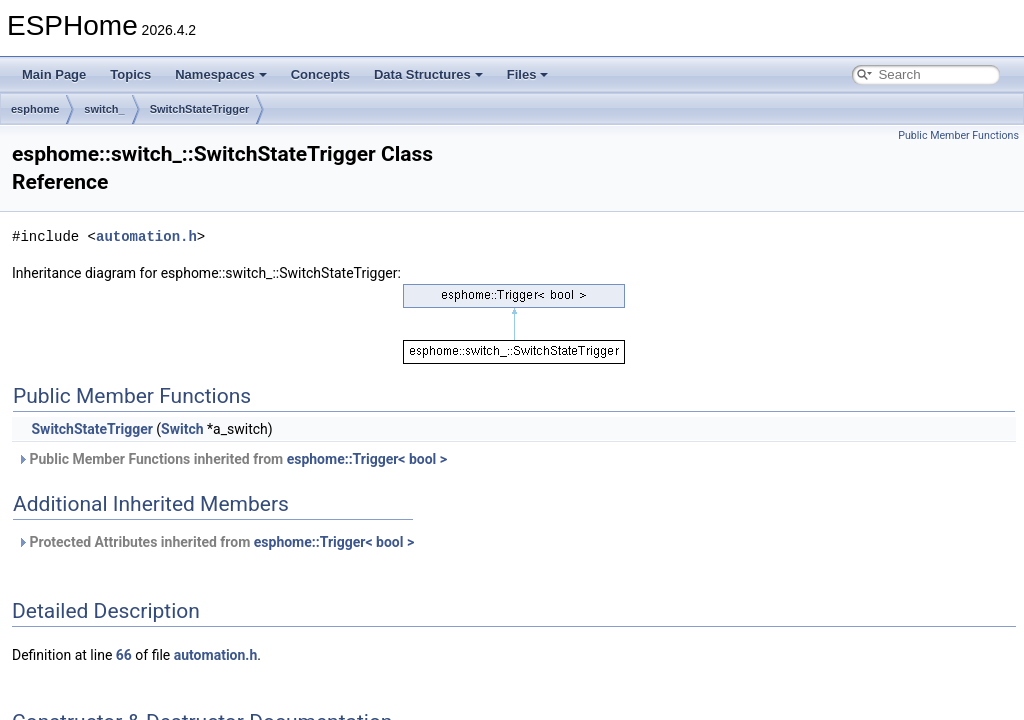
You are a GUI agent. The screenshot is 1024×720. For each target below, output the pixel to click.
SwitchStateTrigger (200, 109)
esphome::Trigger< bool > (367, 459)
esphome (35, 109)
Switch (182, 429)
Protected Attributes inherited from (215, 542)
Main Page (54, 74)
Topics (130, 74)
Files (528, 74)
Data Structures (428, 74)
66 (124, 655)
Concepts (320, 74)
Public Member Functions (958, 135)
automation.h (146, 236)
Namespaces (221, 74)
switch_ (104, 109)
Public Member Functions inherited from (232, 459)
